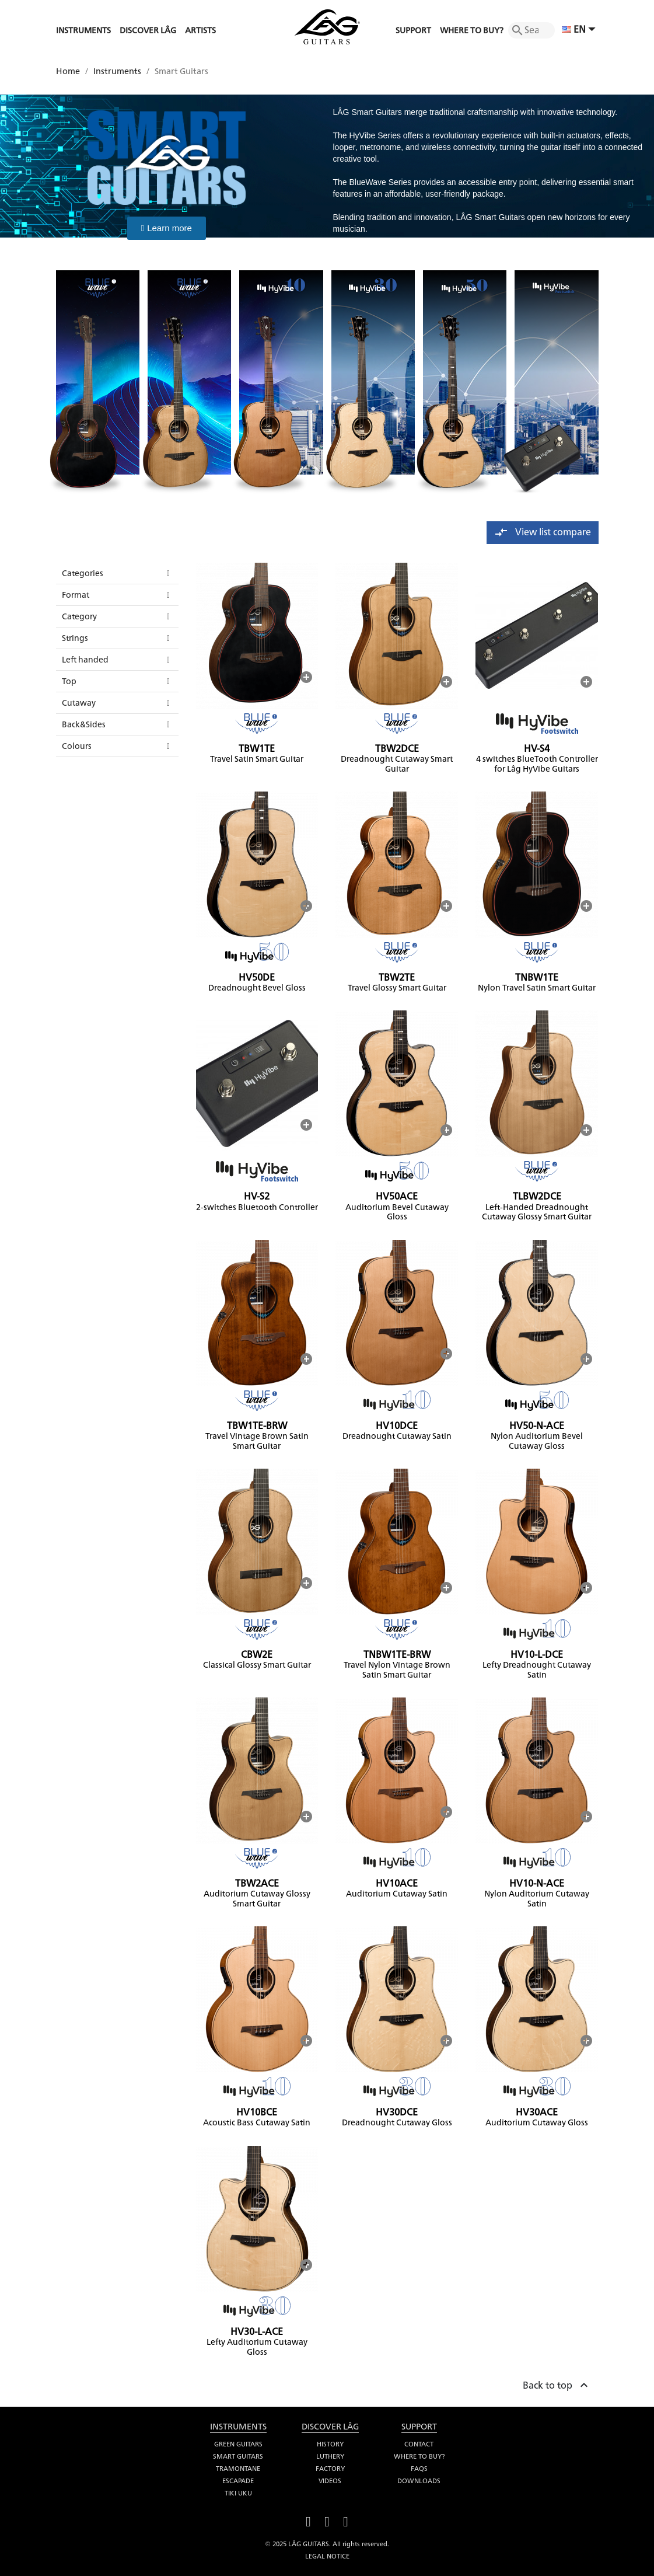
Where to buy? (419, 2456)
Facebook (309, 2520)
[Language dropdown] (580, 30)
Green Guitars (238, 2444)
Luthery (330, 2456)
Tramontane (238, 2469)
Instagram (346, 2520)
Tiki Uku (238, 2493)
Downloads (418, 2481)
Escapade (238, 2481)
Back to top (557, 2383)
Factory (330, 2469)
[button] (166, 228)
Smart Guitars (238, 2456)
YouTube (327, 2520)
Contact (418, 2444)
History (330, 2444)
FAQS (419, 2469)
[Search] (531, 30)
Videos (330, 2481)
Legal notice (327, 2556)
